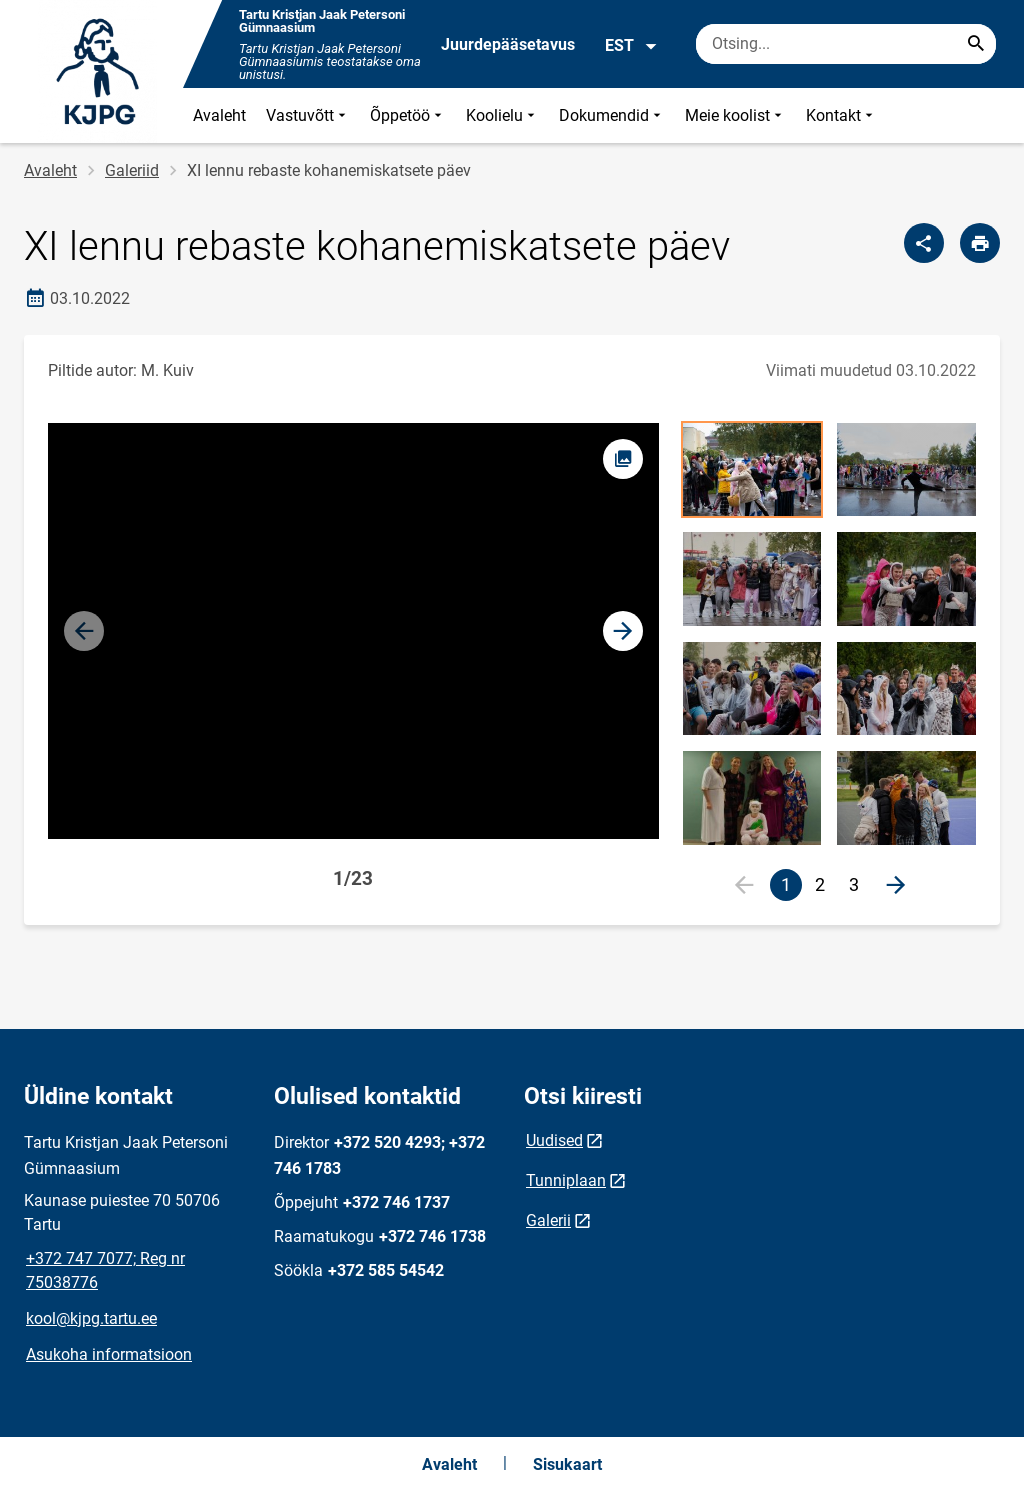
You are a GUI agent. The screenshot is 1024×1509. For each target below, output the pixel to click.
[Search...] (976, 44)
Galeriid (132, 170)
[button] (623, 631)
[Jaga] (924, 243)
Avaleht (219, 115)
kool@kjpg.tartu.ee (91, 1318)
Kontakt (841, 115)
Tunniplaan (566, 1180)
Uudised (554, 1140)
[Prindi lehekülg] (980, 243)
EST (631, 46)
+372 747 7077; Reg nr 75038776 (105, 1270)
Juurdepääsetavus (508, 44)
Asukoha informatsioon (109, 1354)
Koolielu (502, 115)
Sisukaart (567, 1464)
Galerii (548, 1220)
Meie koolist (735, 115)
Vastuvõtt (308, 115)
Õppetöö (408, 115)
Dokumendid (612, 115)
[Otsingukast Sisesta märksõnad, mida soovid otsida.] (846, 44)
